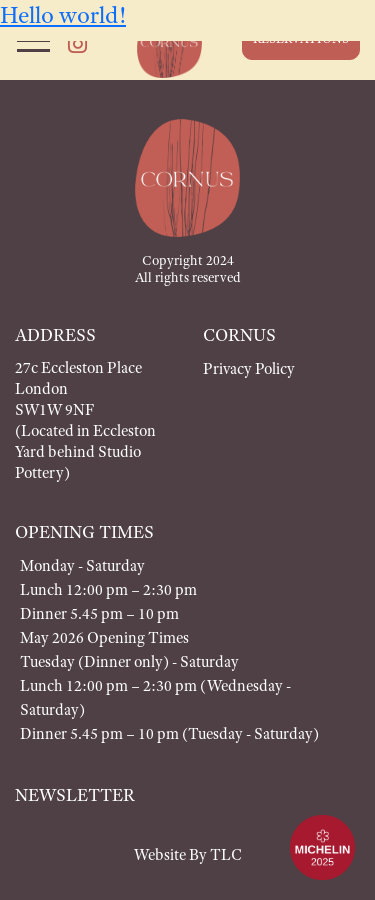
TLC (226, 854)
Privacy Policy (249, 368)
